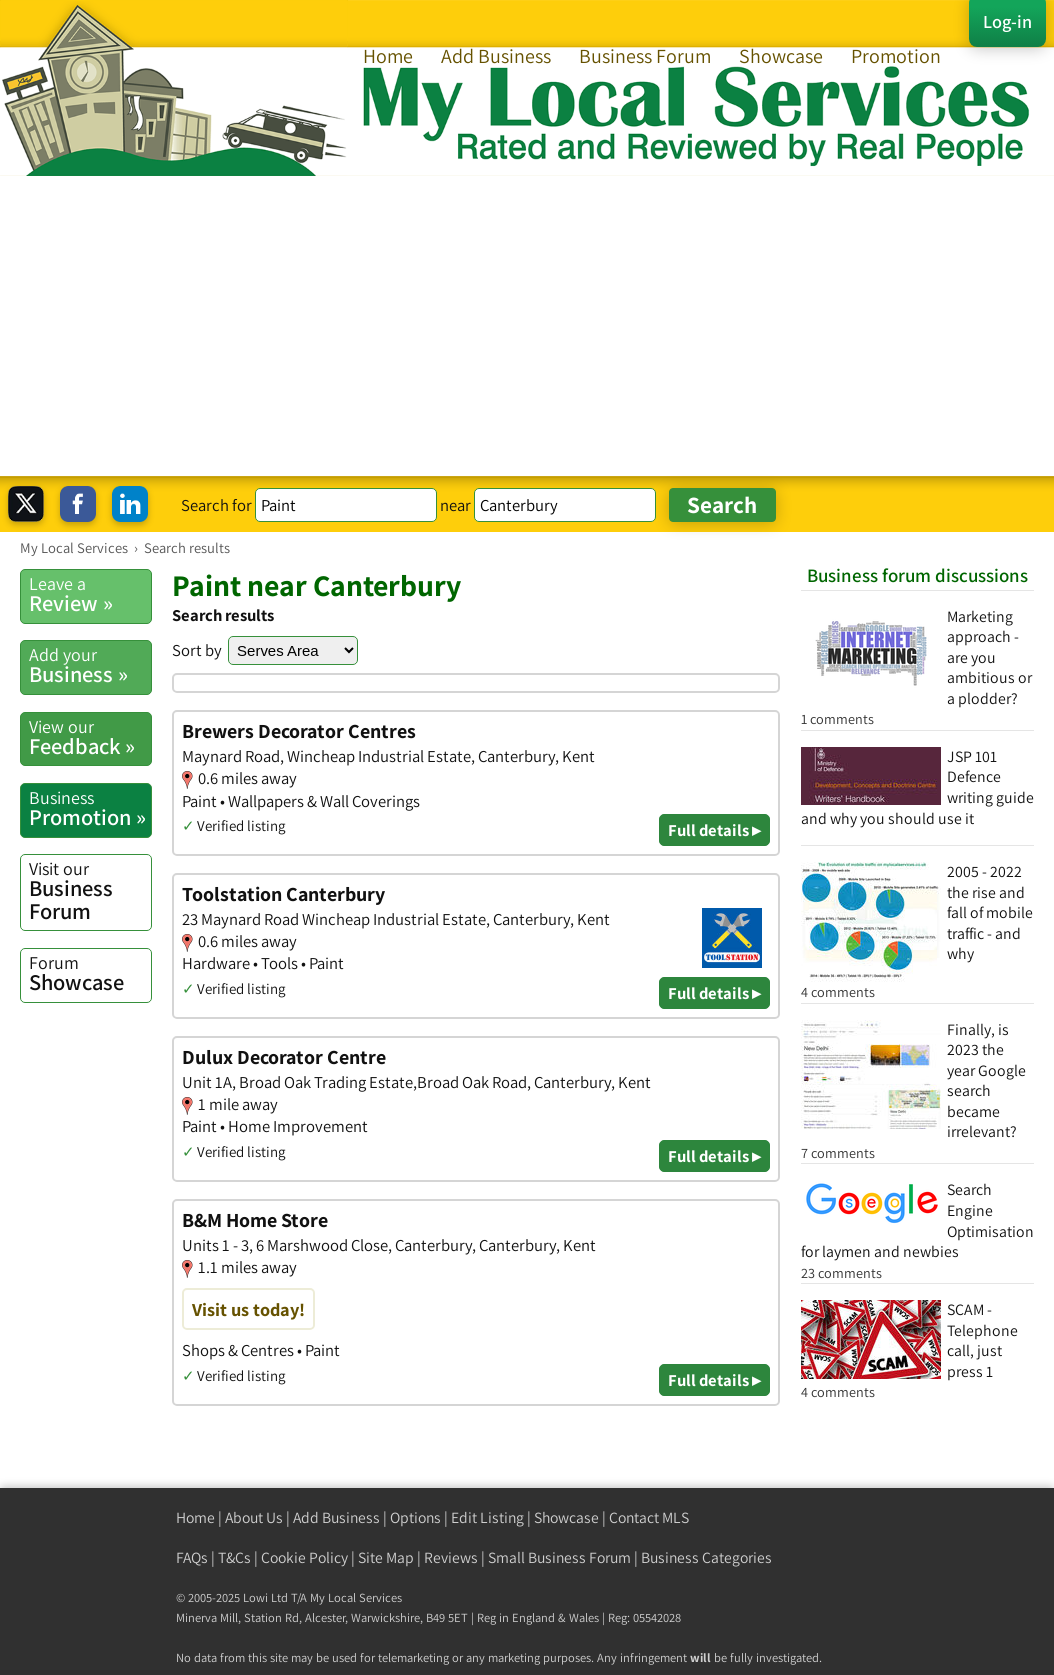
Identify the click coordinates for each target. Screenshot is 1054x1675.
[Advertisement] (527, 326)
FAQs (192, 1557)
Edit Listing (487, 1517)
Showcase (781, 56)
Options (415, 1517)
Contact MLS (649, 1517)
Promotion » (90, 808)
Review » (90, 594)
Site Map (386, 1557)
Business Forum (645, 56)
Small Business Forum (559, 1557)
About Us (254, 1517)
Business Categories (706, 1557)
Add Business (496, 56)
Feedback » (90, 737)
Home (388, 56)
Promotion (896, 56)
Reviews (451, 1557)
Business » (90, 665)
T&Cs (234, 1557)
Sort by (197, 650)
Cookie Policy (304, 1557)
